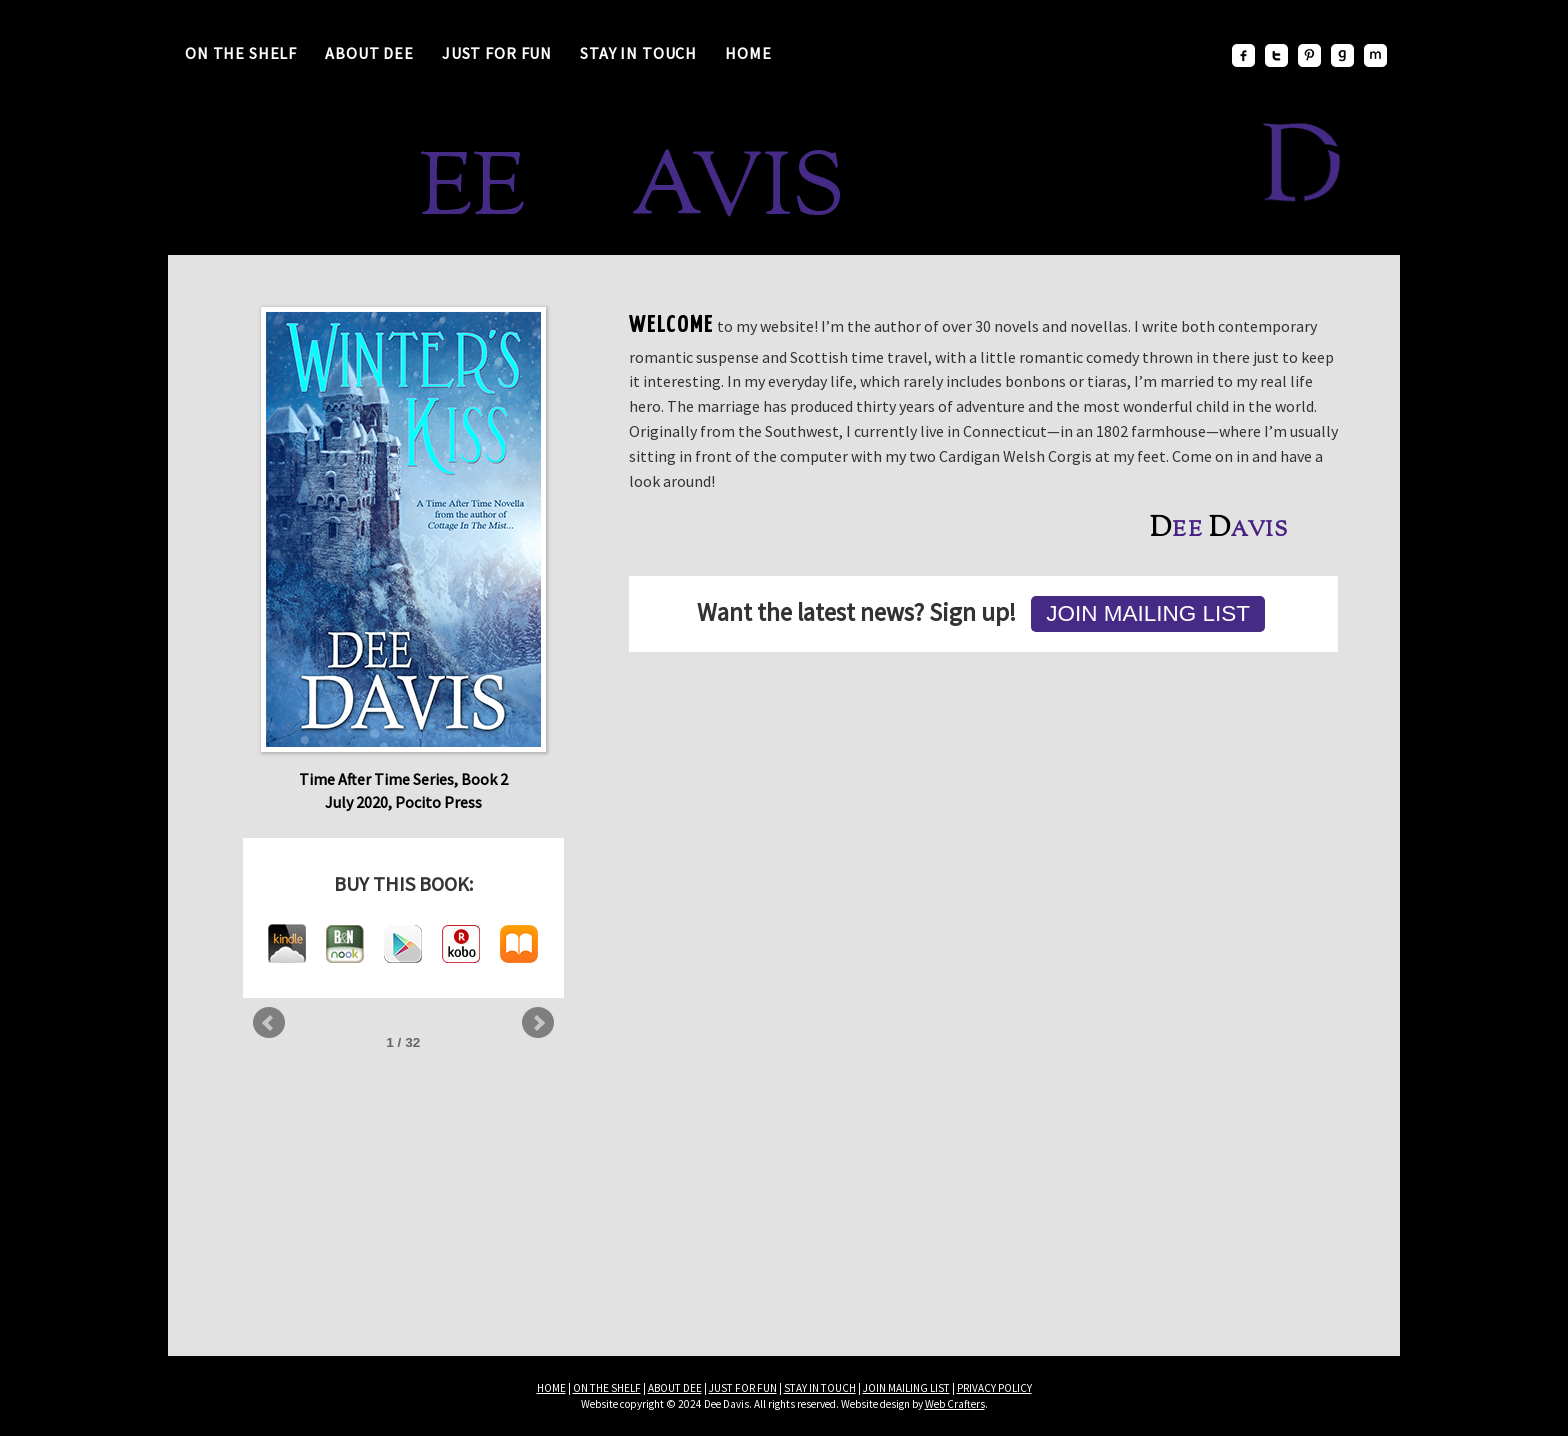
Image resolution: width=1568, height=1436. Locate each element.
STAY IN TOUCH (820, 1388)
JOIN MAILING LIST (906, 1388)
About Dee (369, 53)
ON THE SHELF (607, 1388)
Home (748, 53)
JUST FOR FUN (743, 1388)
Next (538, 1023)
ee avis (588, 193)
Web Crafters (955, 1404)
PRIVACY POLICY (994, 1388)
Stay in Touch (638, 53)
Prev (269, 1023)
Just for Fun (497, 53)
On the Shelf (241, 53)
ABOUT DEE (675, 1388)
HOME (551, 1388)
